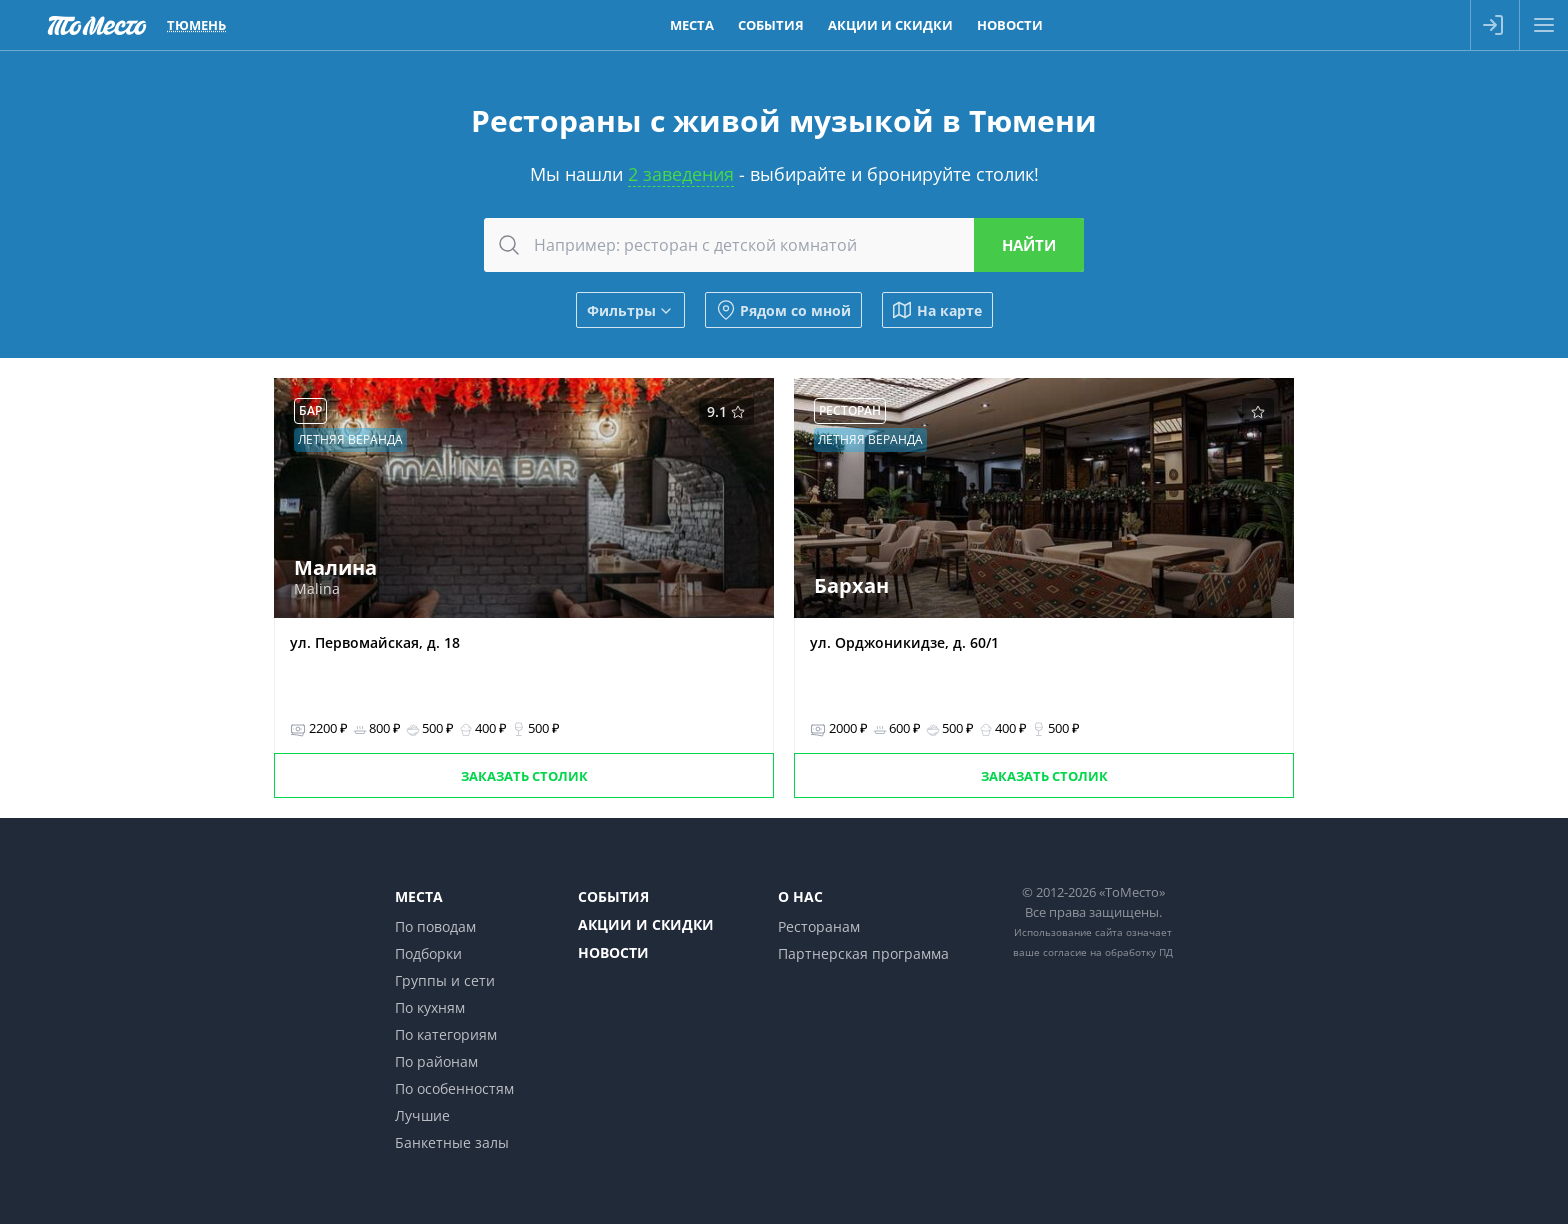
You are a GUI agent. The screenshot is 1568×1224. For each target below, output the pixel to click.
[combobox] (784, 245)
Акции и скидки (646, 924)
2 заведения (681, 174)
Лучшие (422, 1115)
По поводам (435, 926)
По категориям (446, 1034)
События (613, 896)
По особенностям (454, 1088)
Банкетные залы (452, 1142)
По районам (436, 1061)
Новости (613, 952)
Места (419, 896)
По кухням (430, 1007)
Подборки (428, 953)
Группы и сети (445, 980)
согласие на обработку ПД (1108, 952)
